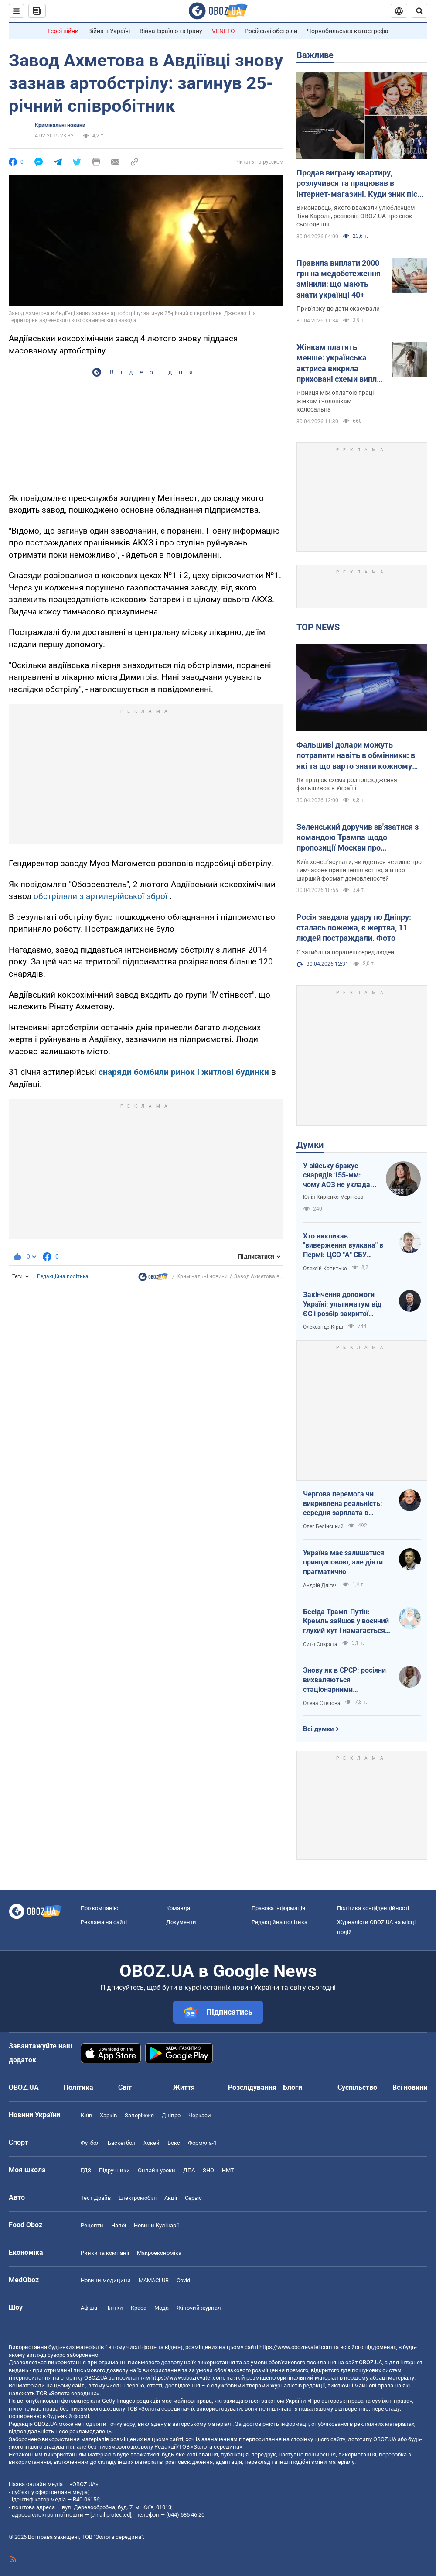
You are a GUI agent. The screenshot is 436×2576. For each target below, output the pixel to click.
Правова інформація (278, 1908)
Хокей (151, 2143)
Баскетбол (122, 2143)
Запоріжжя (139, 2115)
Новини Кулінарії (156, 2225)
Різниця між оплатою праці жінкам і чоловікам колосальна (335, 401)
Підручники (114, 2170)
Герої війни (63, 30)
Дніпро (171, 2115)
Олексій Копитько (325, 1269)
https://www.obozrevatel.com (295, 2347)
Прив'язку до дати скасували (338, 308)
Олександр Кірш (323, 1327)
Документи (181, 1922)
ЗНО (208, 2170)
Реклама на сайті (104, 1922)
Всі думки (318, 1729)
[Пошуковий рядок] (419, 10)
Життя (184, 2087)
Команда (178, 1908)
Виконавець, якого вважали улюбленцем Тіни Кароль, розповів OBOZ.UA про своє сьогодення (355, 216)
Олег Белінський (323, 1526)
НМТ (228, 2170)
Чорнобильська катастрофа (347, 30)
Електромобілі (138, 2198)
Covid (183, 2280)
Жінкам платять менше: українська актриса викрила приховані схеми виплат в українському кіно (340, 363)
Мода (161, 2308)
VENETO (223, 30)
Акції (170, 2198)
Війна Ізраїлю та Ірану (171, 30)
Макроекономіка (159, 2253)
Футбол (90, 2143)
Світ (125, 2087)
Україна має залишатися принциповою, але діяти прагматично (343, 1562)
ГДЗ (86, 2170)
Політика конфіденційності (373, 1908)
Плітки (114, 2308)
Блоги (292, 2087)
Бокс (173, 2143)
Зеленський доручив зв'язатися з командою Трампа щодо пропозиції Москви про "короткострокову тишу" (357, 838)
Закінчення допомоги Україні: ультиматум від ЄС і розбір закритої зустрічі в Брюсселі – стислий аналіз (342, 1304)
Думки (310, 1144)
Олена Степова (322, 1703)
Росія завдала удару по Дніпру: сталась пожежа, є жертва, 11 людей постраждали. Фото (353, 927)
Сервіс (193, 2198)
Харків (108, 2115)
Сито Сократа (320, 1644)
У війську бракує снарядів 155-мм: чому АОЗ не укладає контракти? (338, 1176)
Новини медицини (106, 2280)
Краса (138, 2308)
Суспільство (357, 2087)
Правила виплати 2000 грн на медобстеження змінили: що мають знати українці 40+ (338, 278)
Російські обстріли (271, 30)
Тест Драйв (96, 2198)
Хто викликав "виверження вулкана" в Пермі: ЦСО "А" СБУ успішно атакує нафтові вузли (343, 1246)
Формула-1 (202, 2143)
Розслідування (252, 2087)
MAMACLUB (154, 2280)
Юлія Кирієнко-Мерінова (333, 1197)
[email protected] (110, 2514)
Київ (86, 2115)
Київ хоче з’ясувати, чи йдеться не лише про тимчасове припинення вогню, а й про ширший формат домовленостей (359, 870)
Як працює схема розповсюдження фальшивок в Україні (346, 784)
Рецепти (92, 2225)
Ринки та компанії (105, 2253)
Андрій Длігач (320, 1585)
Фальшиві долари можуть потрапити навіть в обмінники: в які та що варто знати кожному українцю (355, 756)
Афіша (89, 2308)
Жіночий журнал (199, 2308)
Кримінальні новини (60, 125)
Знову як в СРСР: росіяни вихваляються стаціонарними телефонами (344, 1680)
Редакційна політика (63, 1276)
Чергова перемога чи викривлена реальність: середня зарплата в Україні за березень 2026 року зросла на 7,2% (344, 1504)
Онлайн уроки (156, 2170)
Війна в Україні (109, 30)
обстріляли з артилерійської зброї (100, 896)
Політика (78, 2087)
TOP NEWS (318, 627)
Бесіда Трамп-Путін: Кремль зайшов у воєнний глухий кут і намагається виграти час (346, 1622)
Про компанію (100, 1908)
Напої (118, 2225)
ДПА (189, 2170)
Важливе (315, 55)
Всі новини (409, 2087)
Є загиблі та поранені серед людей (345, 952)
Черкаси (199, 2115)
